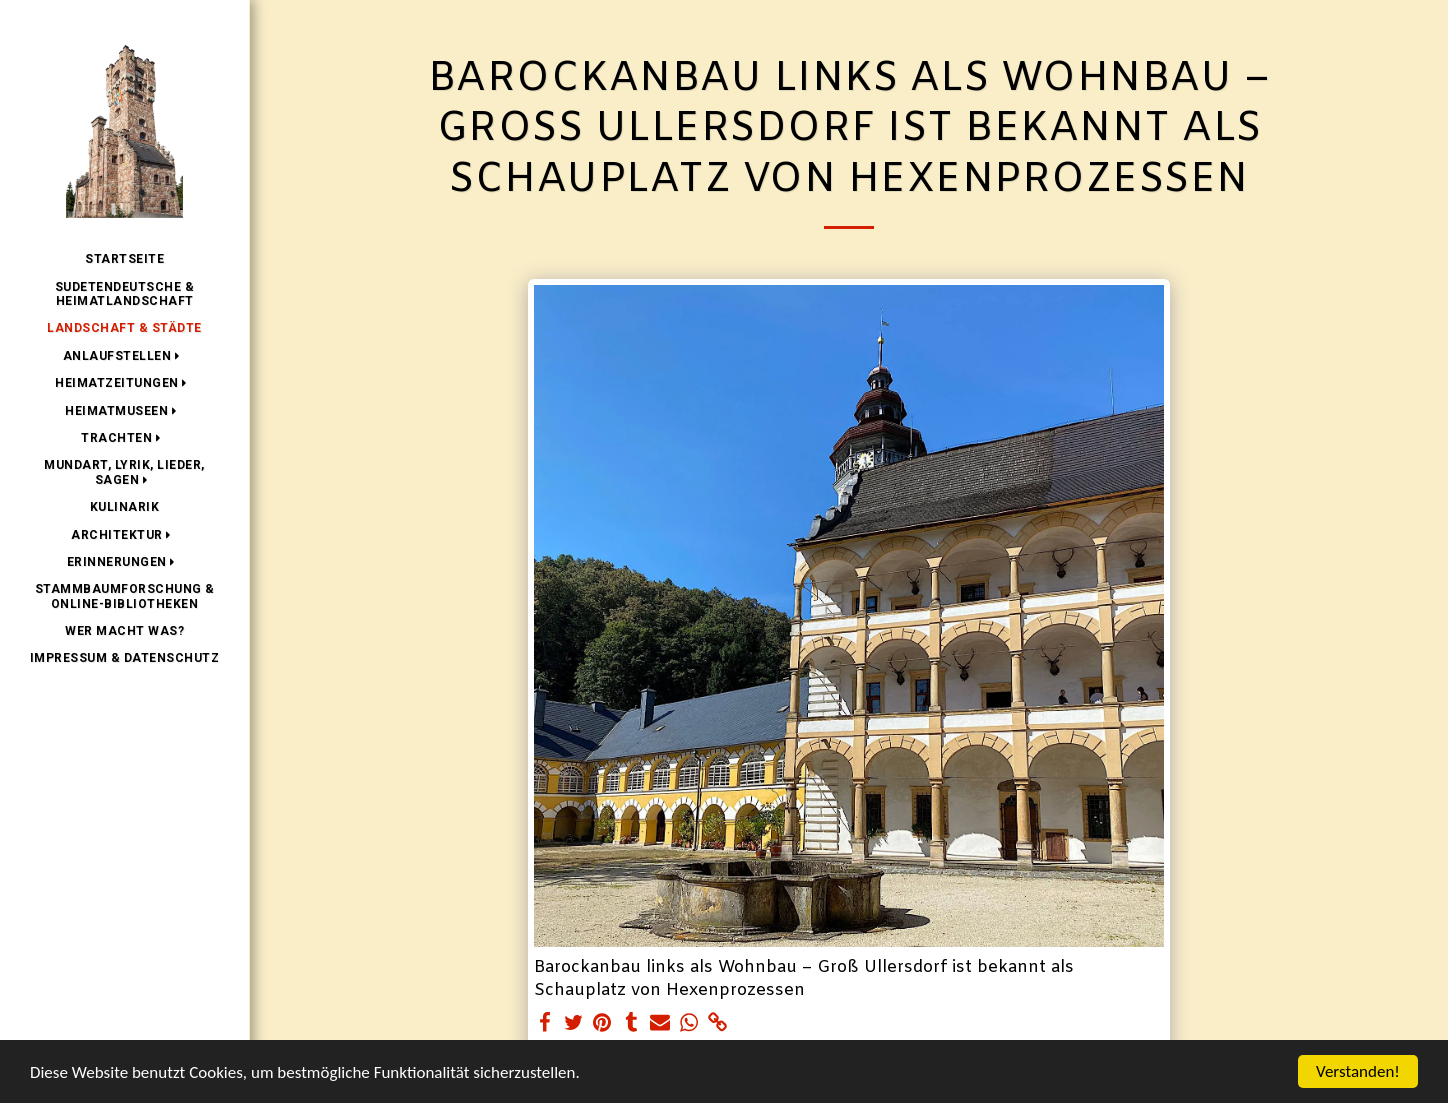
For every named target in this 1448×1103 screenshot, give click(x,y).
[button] (125, 356)
